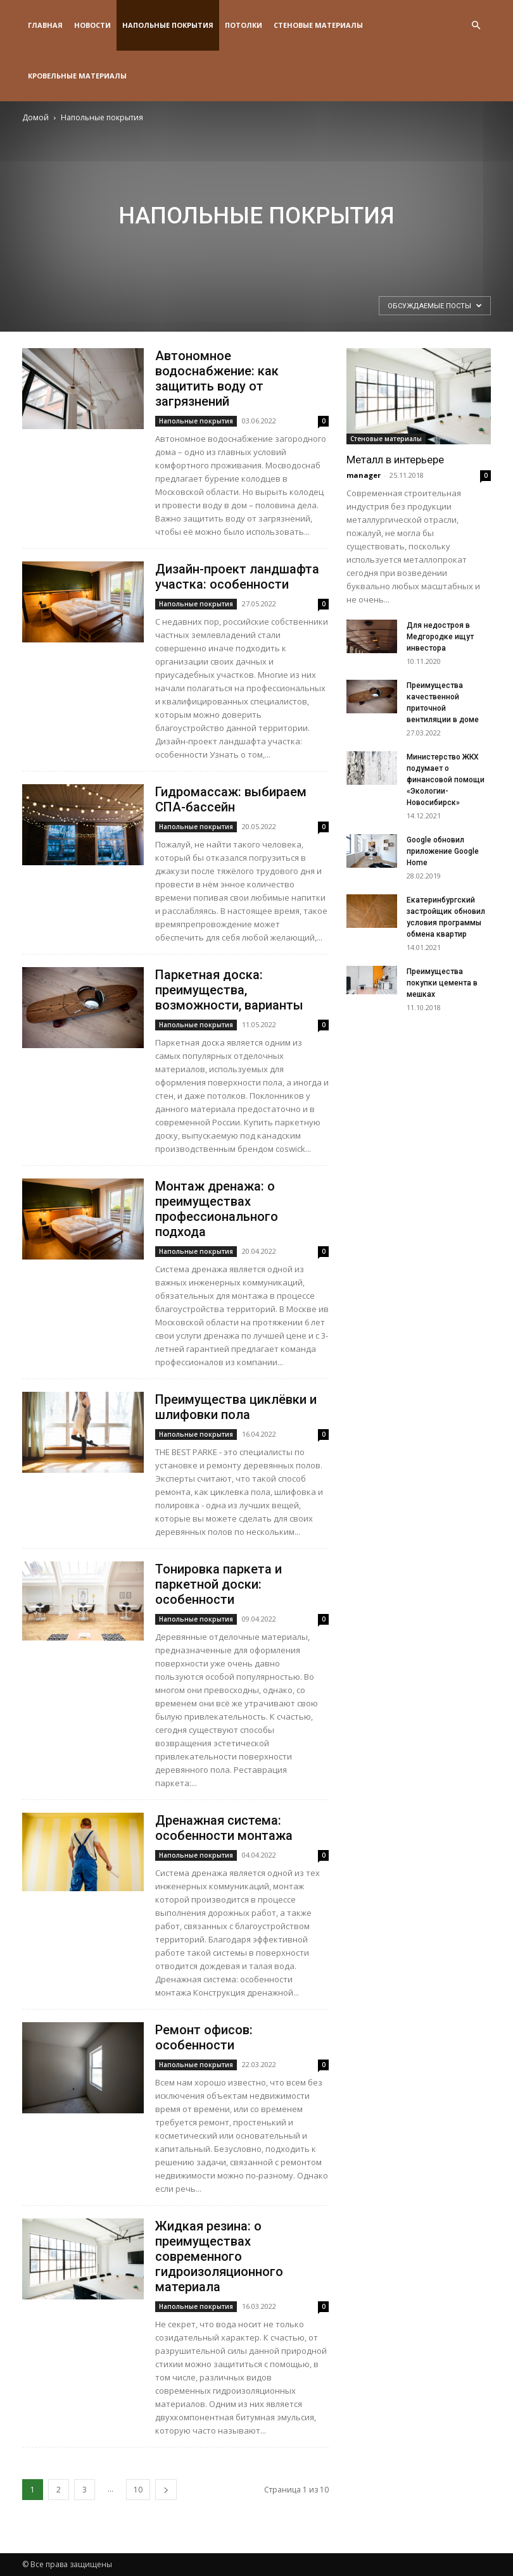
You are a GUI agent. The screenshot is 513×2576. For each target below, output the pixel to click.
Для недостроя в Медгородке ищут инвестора (440, 637)
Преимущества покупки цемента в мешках (442, 983)
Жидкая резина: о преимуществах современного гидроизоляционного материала (219, 2256)
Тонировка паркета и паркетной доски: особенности (218, 1584)
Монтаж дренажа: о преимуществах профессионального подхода (216, 1209)
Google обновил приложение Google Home (443, 851)
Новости (92, 25)
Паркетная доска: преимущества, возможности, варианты (229, 990)
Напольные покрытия (167, 25)
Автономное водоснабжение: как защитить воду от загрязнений (217, 378)
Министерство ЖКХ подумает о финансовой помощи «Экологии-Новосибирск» (445, 780)
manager (363, 475)
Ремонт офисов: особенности (204, 2037)
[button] (475, 26)
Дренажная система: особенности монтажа (224, 1828)
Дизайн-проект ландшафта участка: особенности (237, 576)
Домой (35, 117)
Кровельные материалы (77, 75)
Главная (45, 25)
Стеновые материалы (318, 25)
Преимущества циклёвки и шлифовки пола (236, 1407)
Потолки (243, 25)
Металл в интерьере (395, 459)
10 (138, 2489)
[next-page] (166, 2489)
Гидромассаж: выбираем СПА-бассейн (231, 799)
